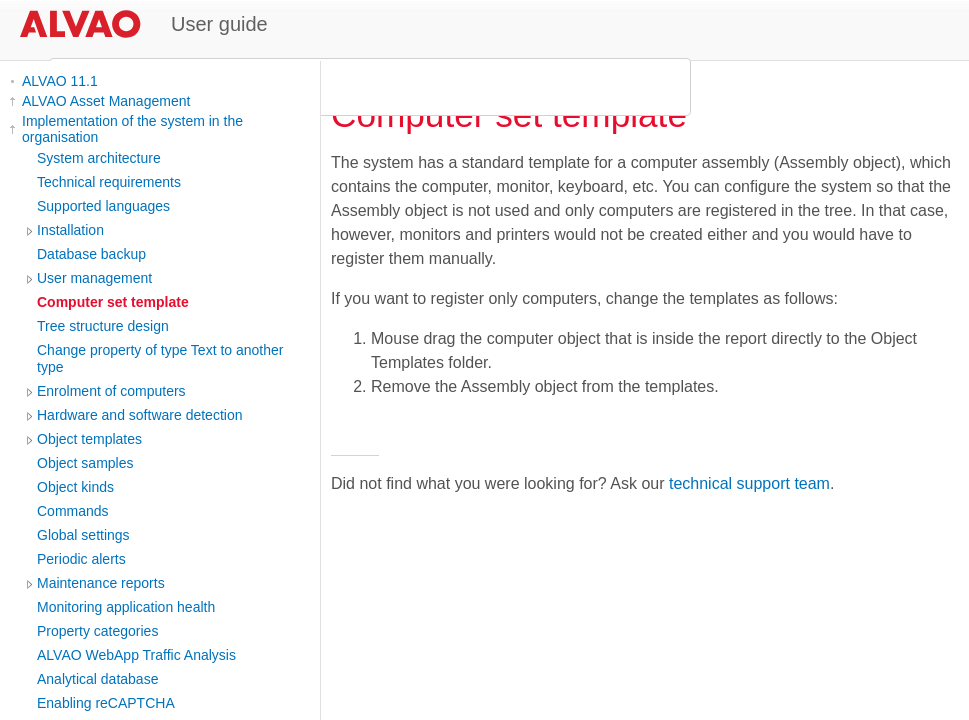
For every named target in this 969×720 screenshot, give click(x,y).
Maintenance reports (101, 583)
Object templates (89, 439)
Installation (70, 230)
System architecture (99, 158)
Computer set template (113, 302)
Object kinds (75, 487)
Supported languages (103, 206)
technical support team (749, 483)
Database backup (91, 254)
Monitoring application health (126, 607)
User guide (219, 24)
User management (94, 278)
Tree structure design (103, 326)
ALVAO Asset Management (106, 101)
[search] (367, 87)
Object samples (85, 463)
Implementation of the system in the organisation (132, 129)
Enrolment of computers (111, 391)
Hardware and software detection (139, 415)
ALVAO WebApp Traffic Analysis (136, 655)
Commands (73, 511)
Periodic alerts (81, 559)
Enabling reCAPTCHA (106, 703)
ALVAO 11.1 (60, 81)
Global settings (83, 535)
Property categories (97, 631)
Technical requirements (109, 182)
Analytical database (97, 679)
